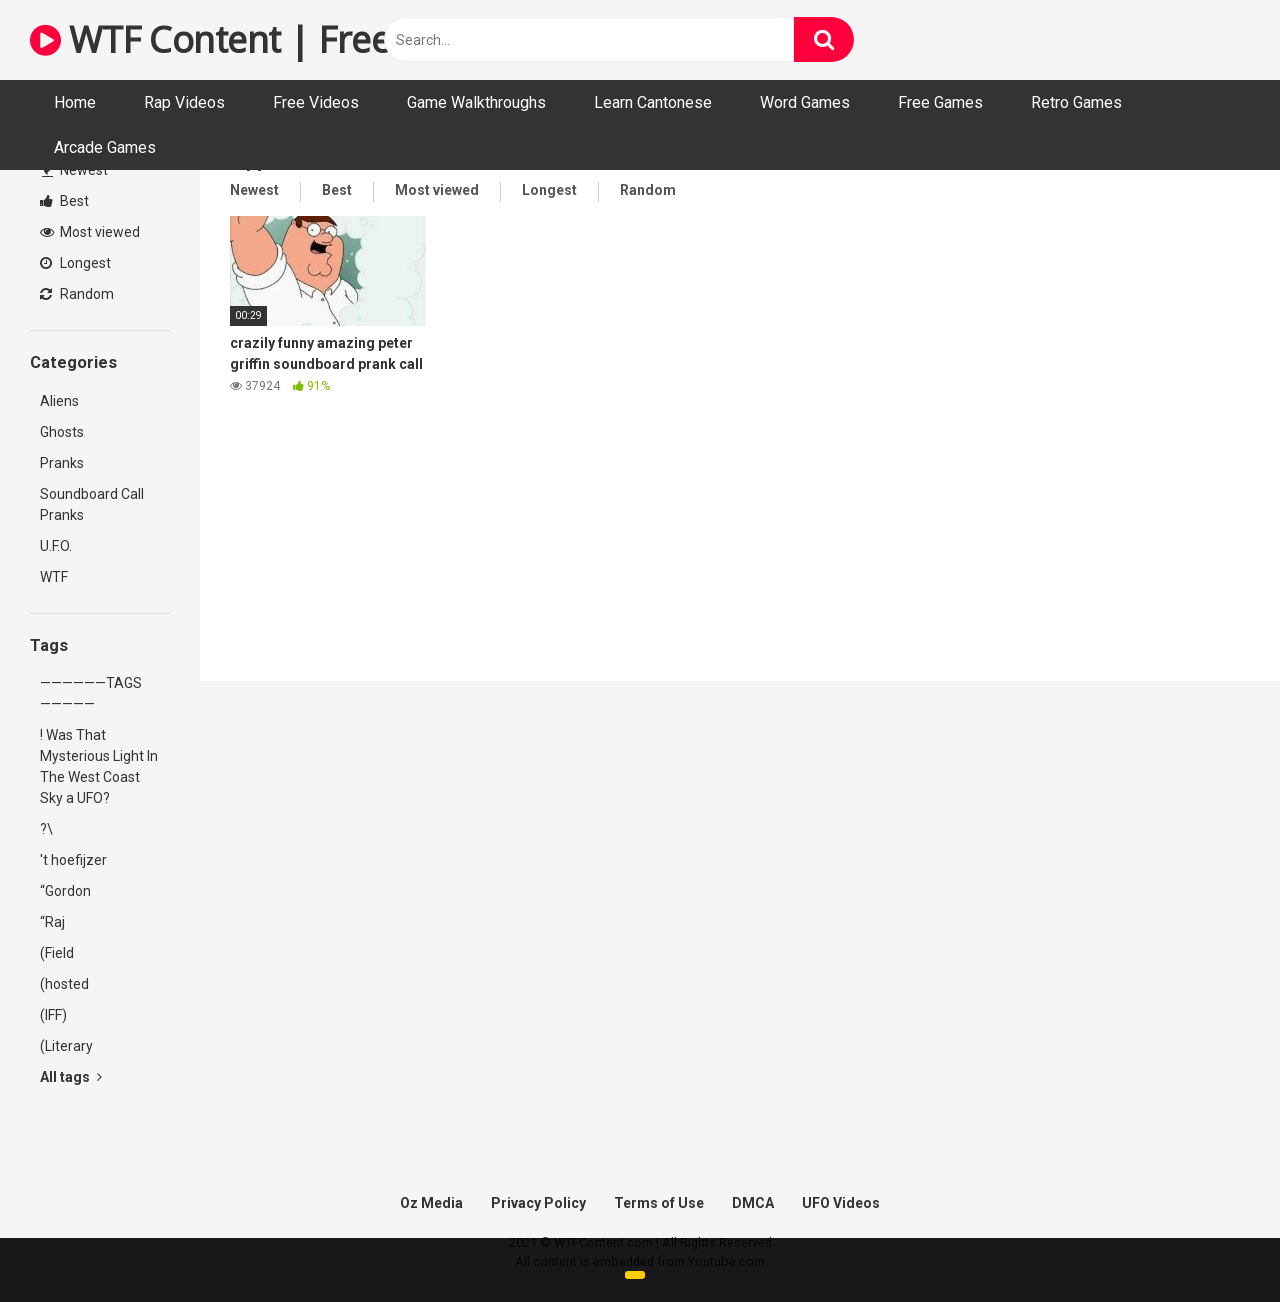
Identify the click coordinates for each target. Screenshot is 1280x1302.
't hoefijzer (73, 860)
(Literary (66, 1046)
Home (75, 102)
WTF (54, 577)
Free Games (940, 102)
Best (64, 201)
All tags (71, 1077)
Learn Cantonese (653, 102)
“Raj (52, 922)
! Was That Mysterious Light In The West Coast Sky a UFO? (99, 766)
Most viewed (90, 232)
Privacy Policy (538, 1203)
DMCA (753, 1203)
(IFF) (53, 1015)
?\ (46, 829)
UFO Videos (841, 1203)
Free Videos (316, 102)
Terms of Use (659, 1203)
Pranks (62, 463)
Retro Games (1076, 102)
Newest (75, 170)
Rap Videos (184, 102)
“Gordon (65, 891)
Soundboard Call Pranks (92, 504)
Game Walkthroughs (476, 102)
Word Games (805, 102)
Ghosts (62, 432)
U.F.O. (56, 546)
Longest (75, 263)
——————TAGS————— (91, 693)
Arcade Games (105, 147)
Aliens (59, 401)
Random (77, 294)
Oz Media (431, 1203)
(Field (57, 953)
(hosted (64, 984)
